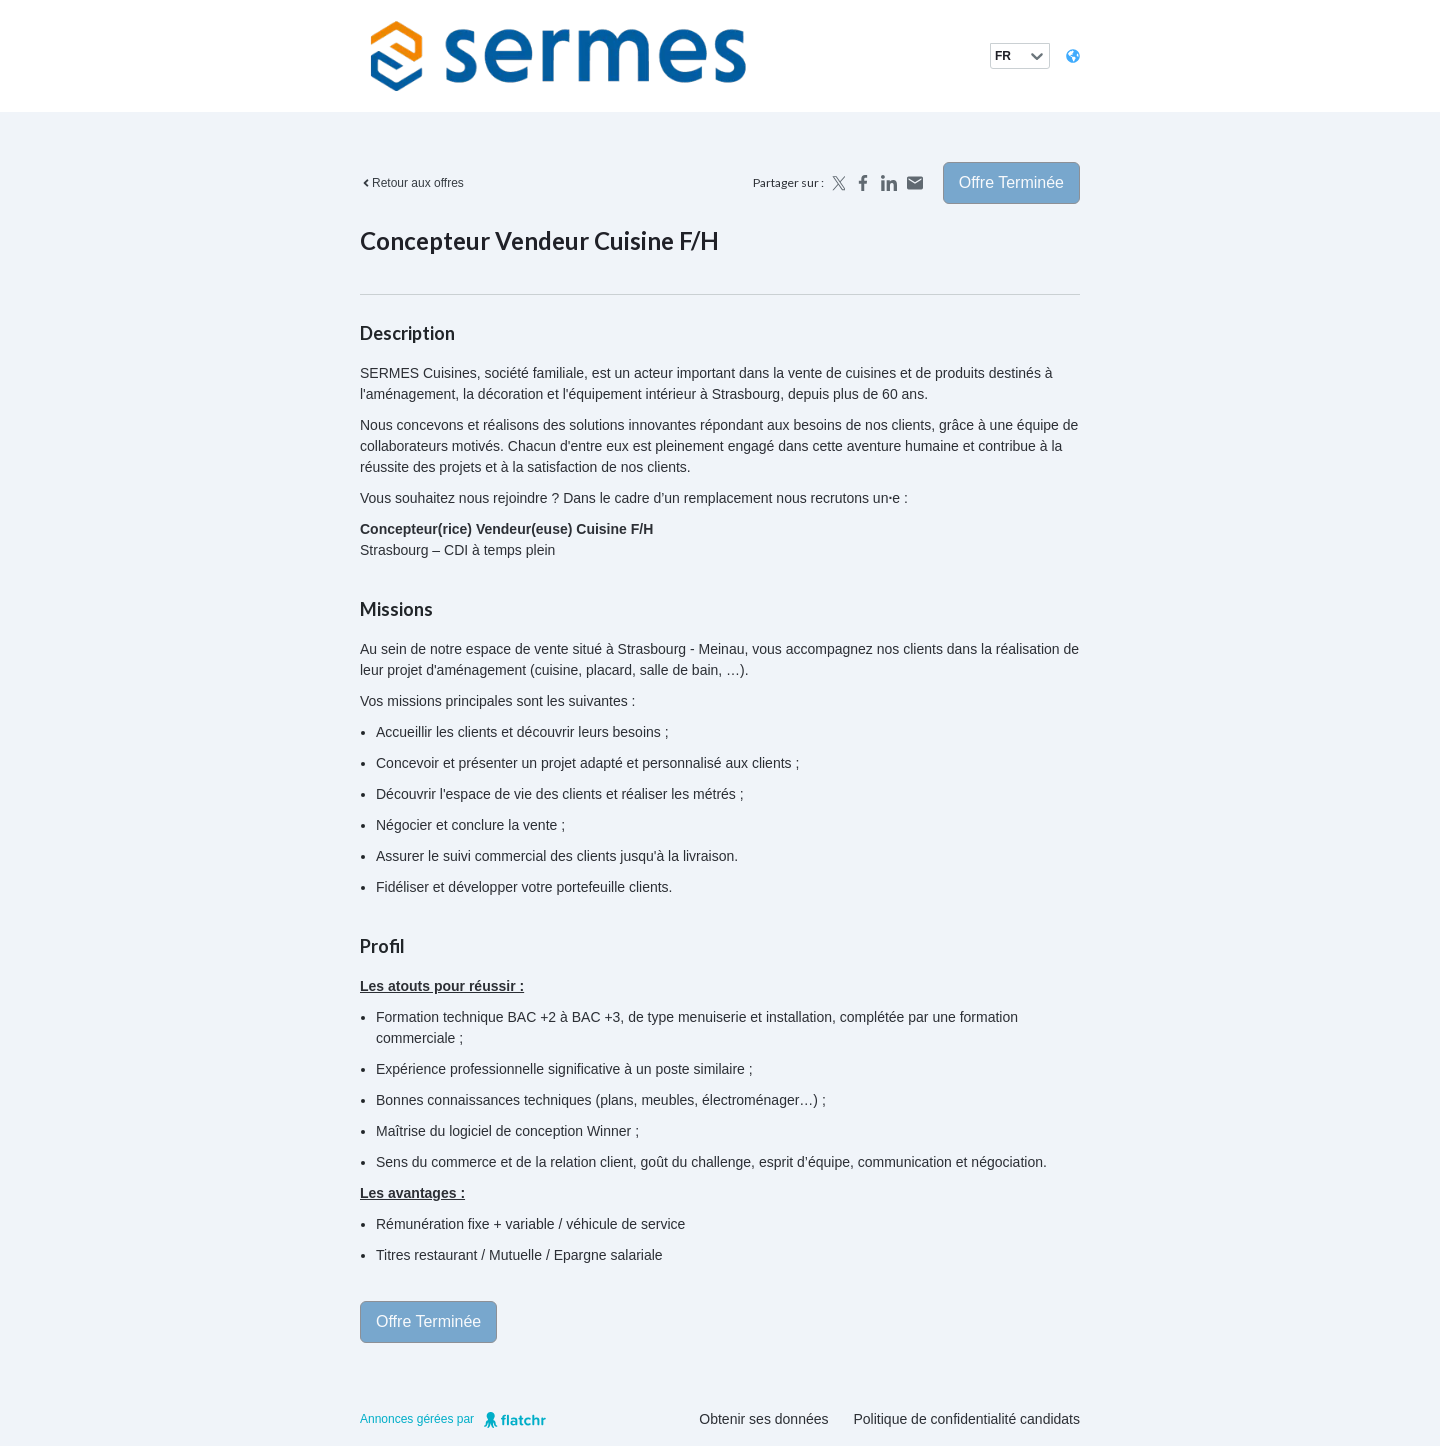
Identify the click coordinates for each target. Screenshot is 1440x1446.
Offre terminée (1011, 182)
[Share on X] (837, 183)
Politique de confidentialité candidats (967, 1419)
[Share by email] (915, 183)
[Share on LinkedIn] (889, 183)
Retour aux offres (412, 183)
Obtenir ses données (763, 1419)
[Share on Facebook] (863, 183)
